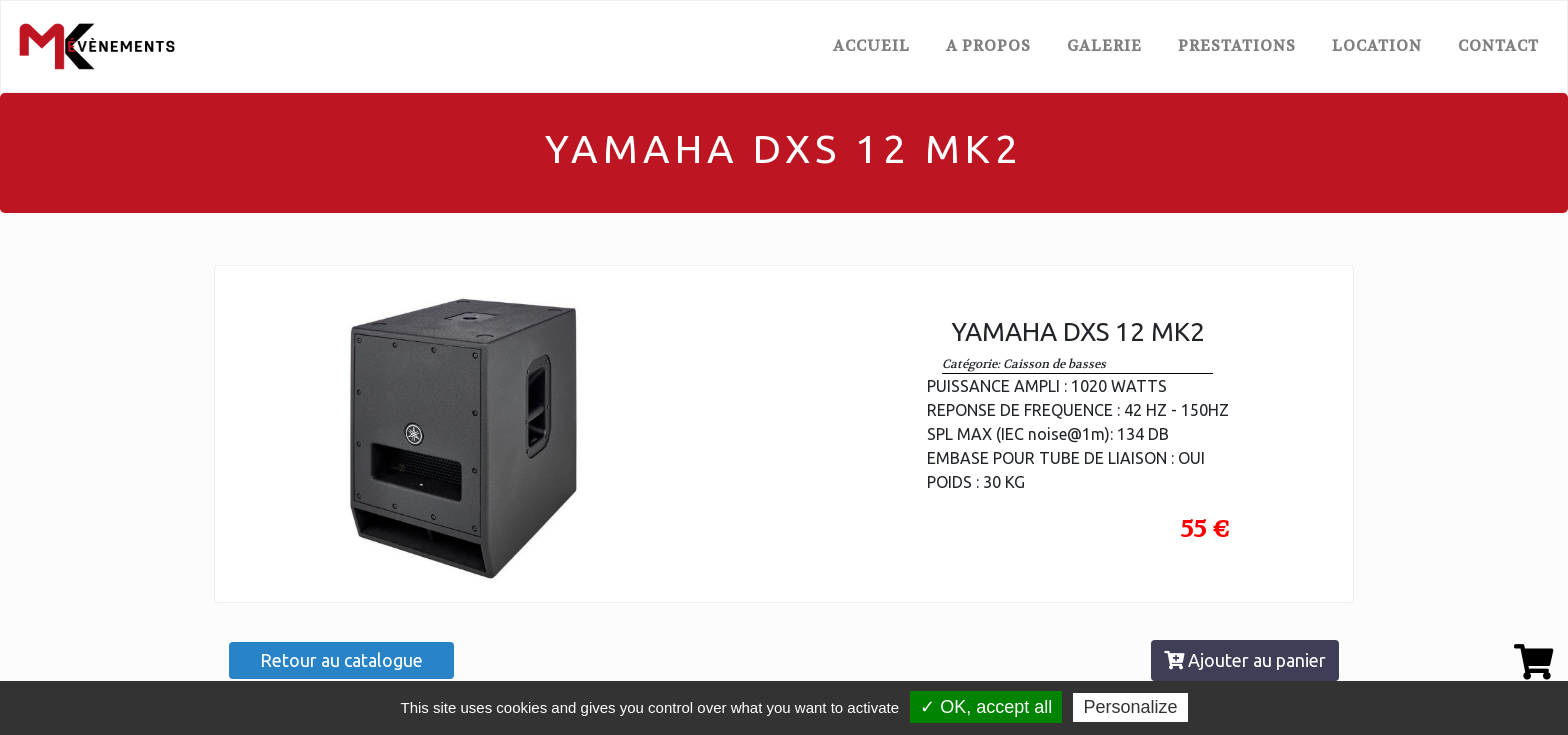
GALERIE (1104, 46)
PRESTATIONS (1237, 46)
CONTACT (1498, 46)
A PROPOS (988, 46)
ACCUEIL (875, 45)
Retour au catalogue (341, 660)
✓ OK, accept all (986, 707)
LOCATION (1377, 46)
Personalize (1130, 707)
